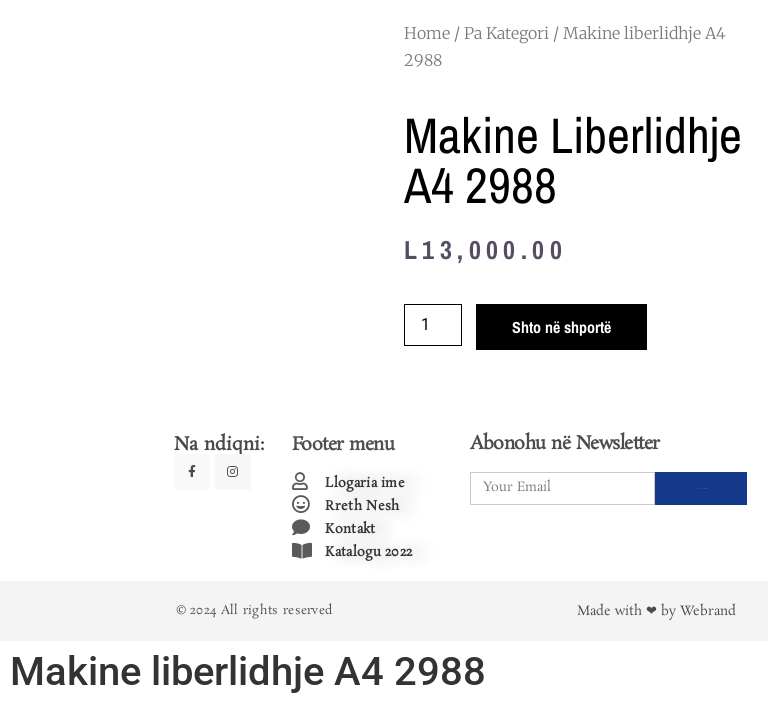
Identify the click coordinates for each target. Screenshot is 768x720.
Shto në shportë (561, 327)
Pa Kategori (506, 33)
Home (427, 33)
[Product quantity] (433, 325)
